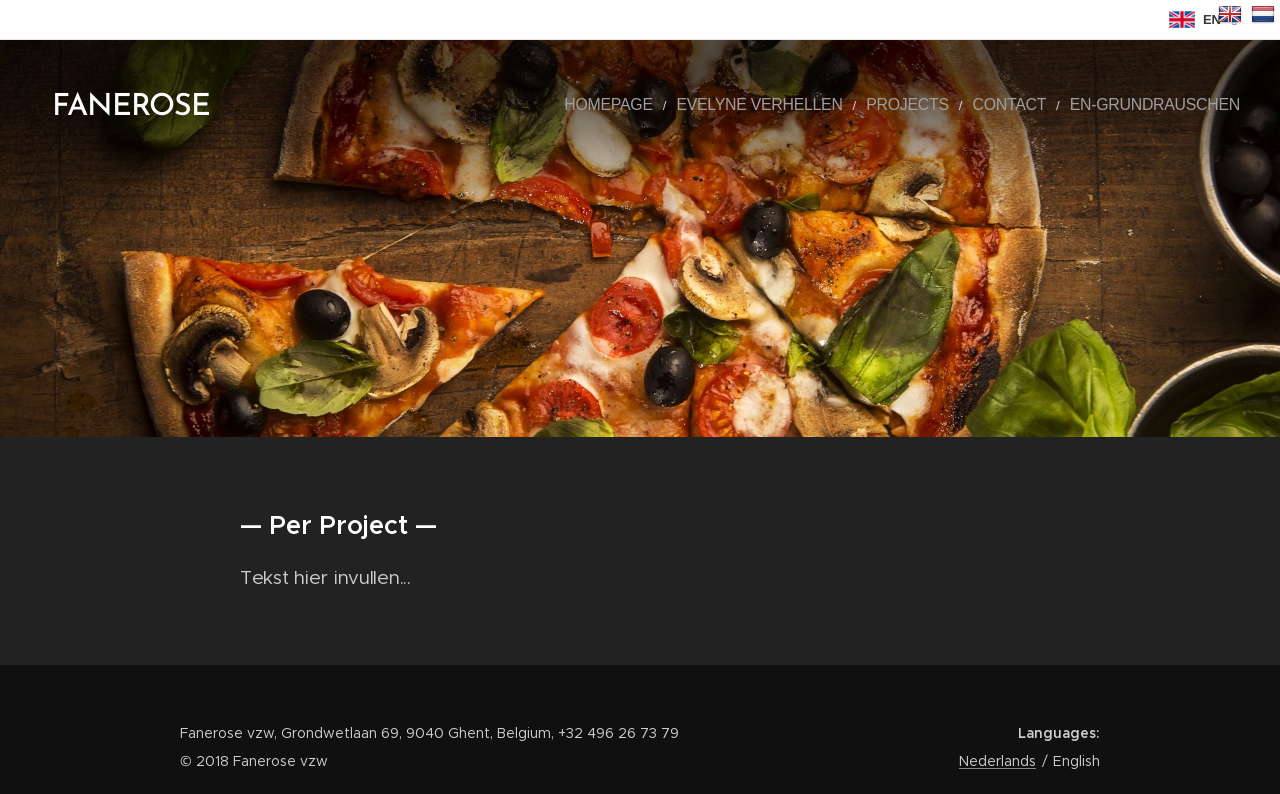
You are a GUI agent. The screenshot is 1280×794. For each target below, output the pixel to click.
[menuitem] (692, 105)
